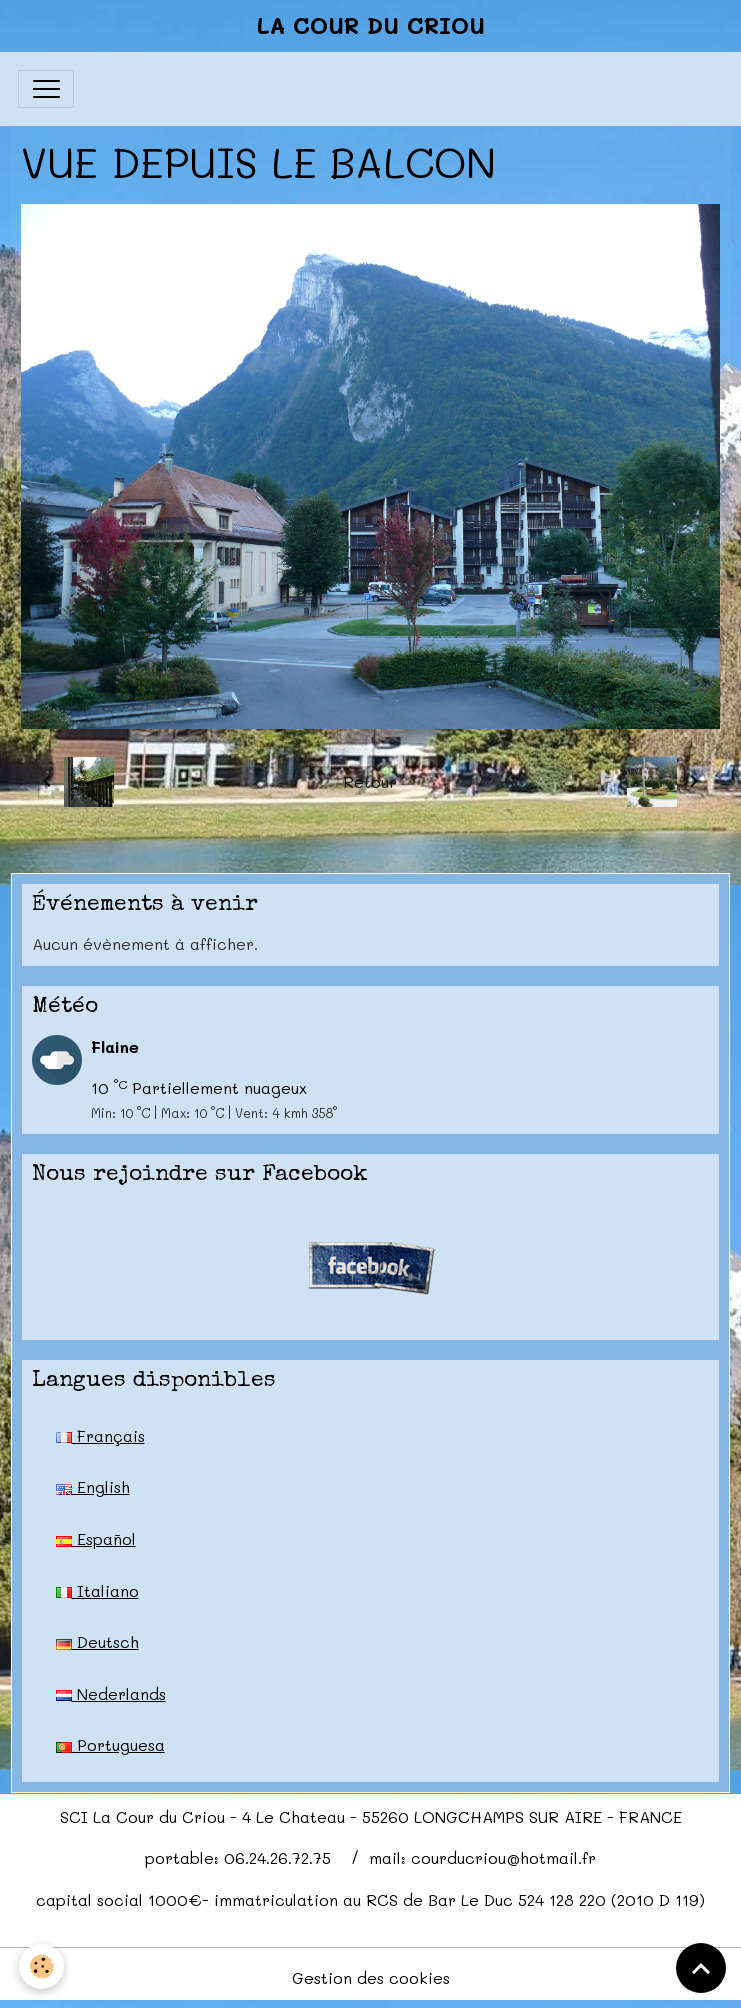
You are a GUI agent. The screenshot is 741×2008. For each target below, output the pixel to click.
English (93, 1486)
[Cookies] (42, 1966)
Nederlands (111, 1693)
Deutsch (97, 1641)
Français (100, 1435)
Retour (370, 781)
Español (96, 1538)
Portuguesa (110, 1744)
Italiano (97, 1590)
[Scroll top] (701, 1968)
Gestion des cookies (371, 1977)
